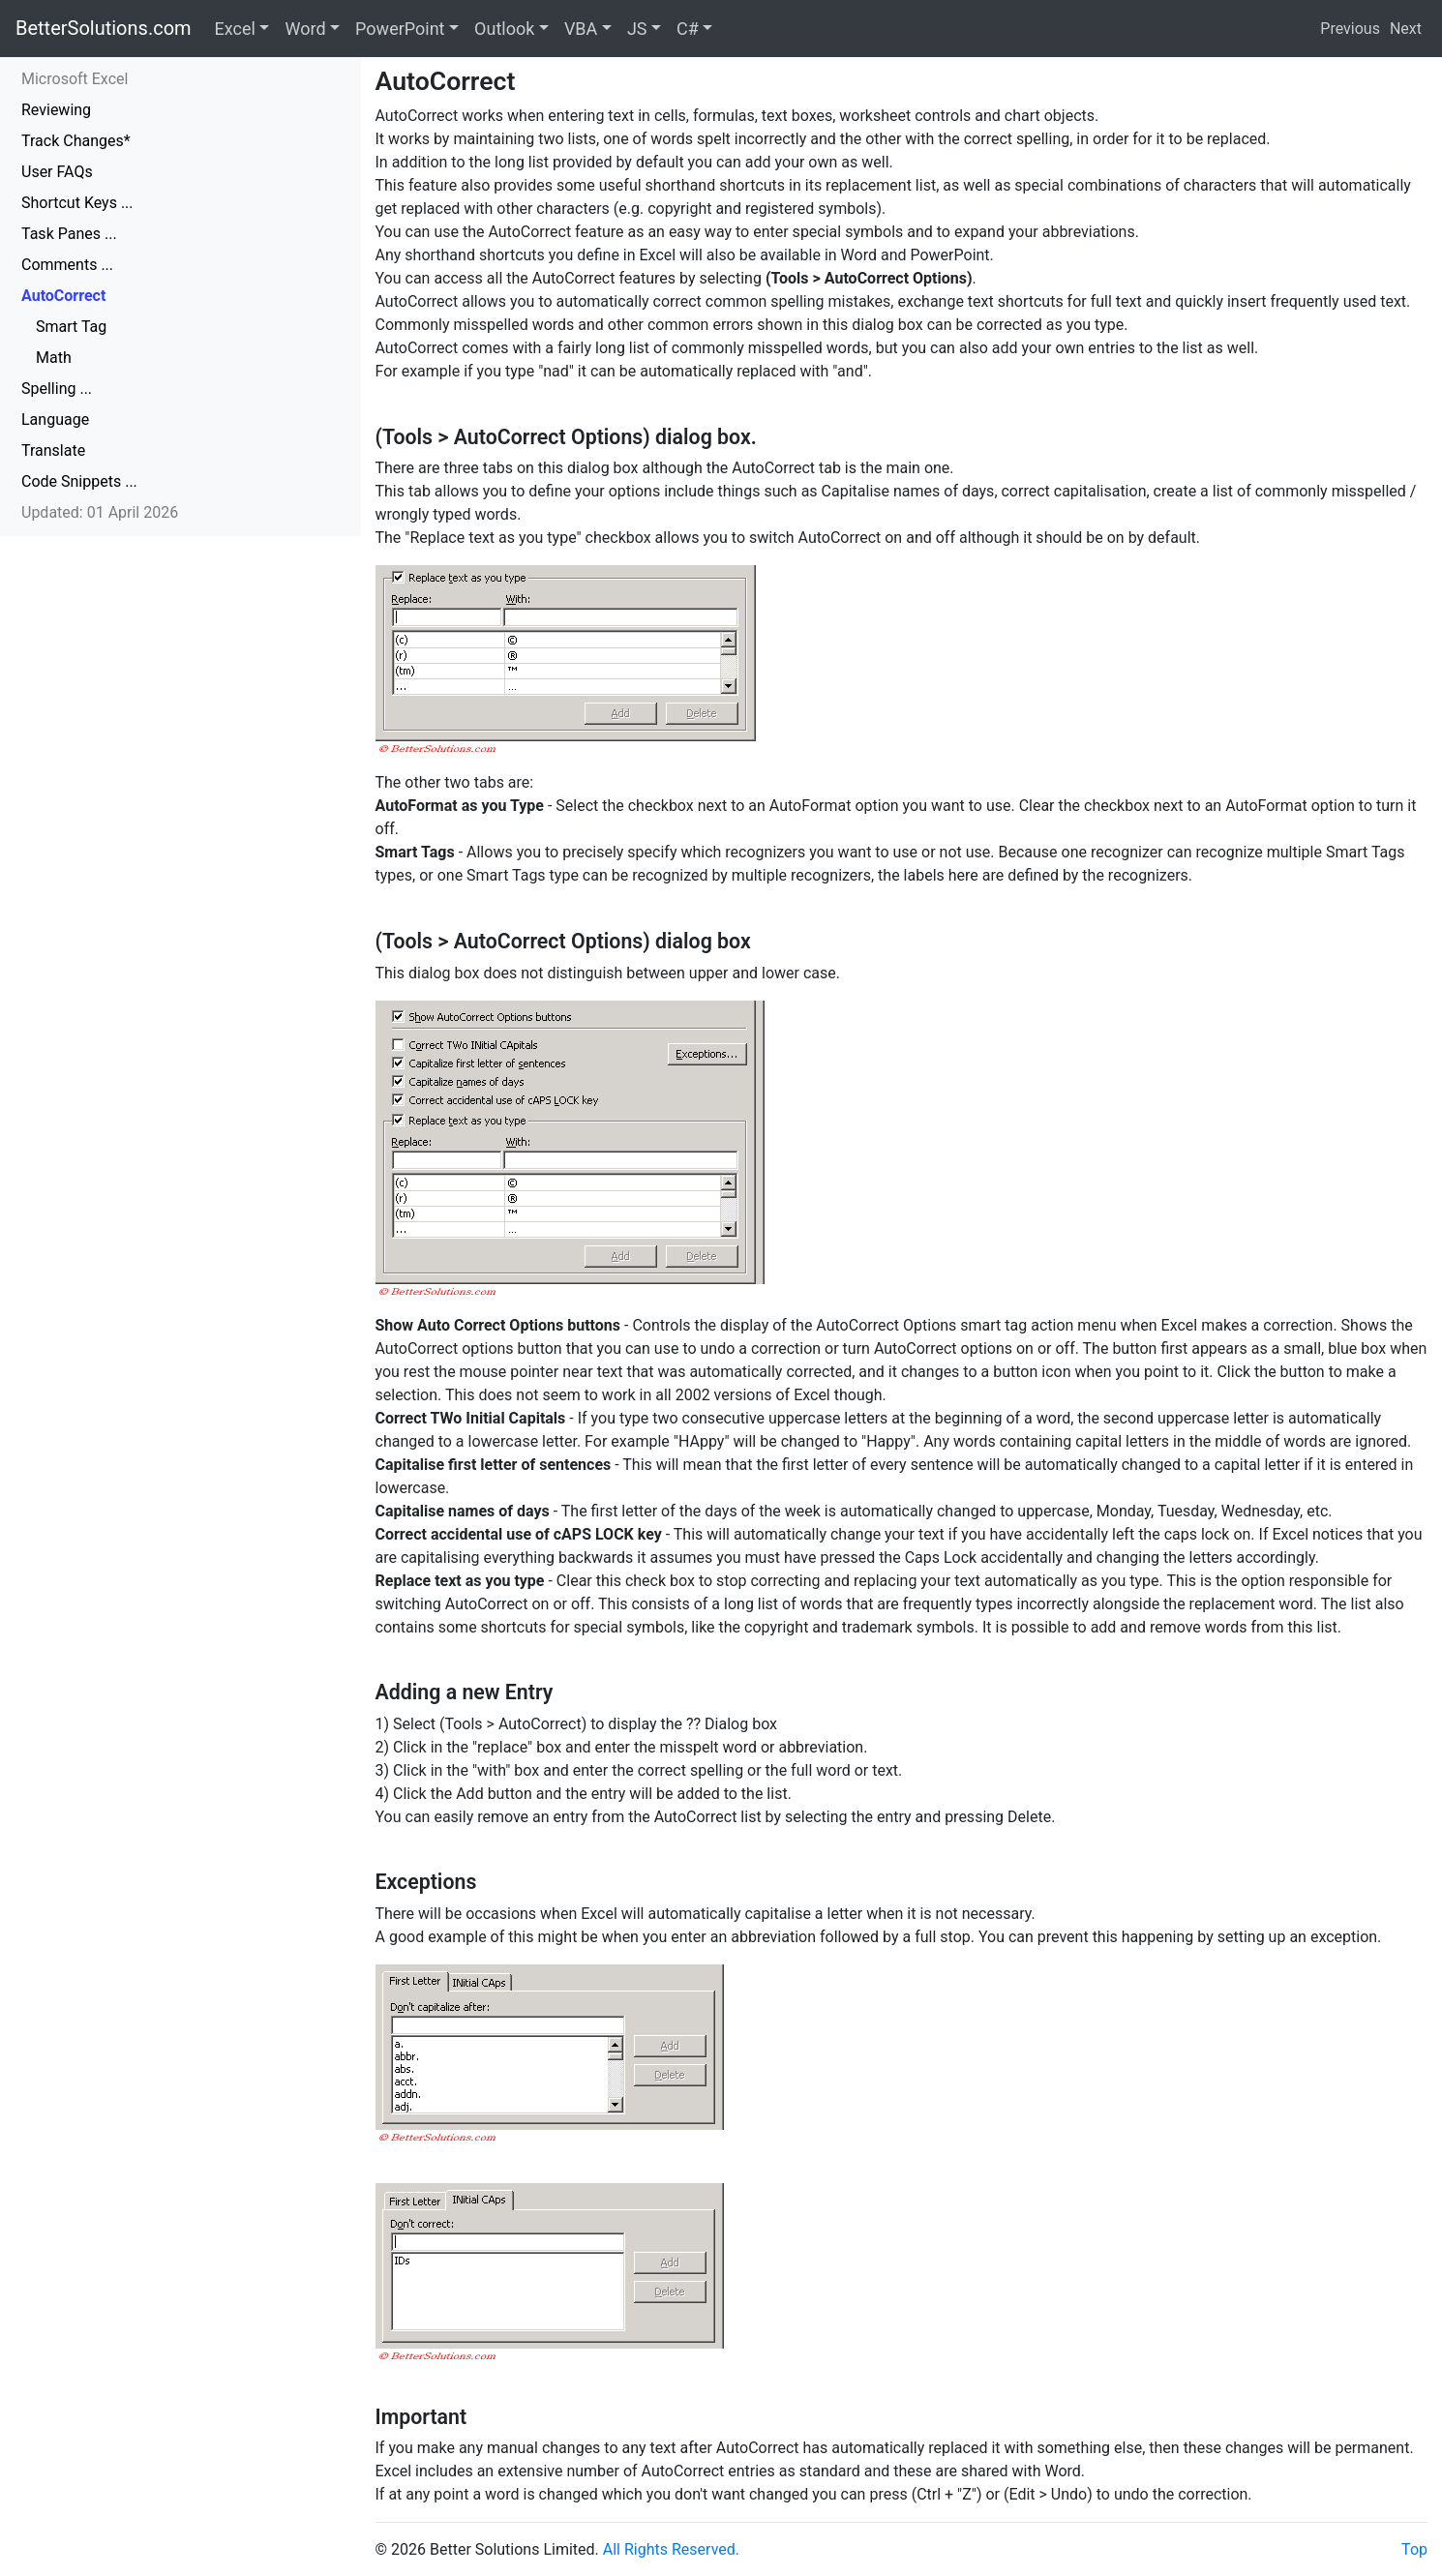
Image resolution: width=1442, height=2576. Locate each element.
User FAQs (57, 172)
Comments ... (67, 264)
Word (305, 28)
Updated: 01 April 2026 (99, 512)
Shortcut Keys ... (77, 203)
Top (1414, 2549)
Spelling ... (56, 388)
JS (637, 28)
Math (54, 357)
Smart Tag (71, 326)
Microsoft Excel (74, 79)
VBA (580, 28)
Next (1406, 28)
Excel (235, 28)
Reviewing (56, 110)
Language (55, 419)
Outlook (504, 28)
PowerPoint (399, 28)
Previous (1350, 28)
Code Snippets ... (79, 481)
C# (687, 28)
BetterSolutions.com (103, 28)
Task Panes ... (69, 234)
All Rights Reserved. (671, 2549)
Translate (53, 450)
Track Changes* (76, 141)
